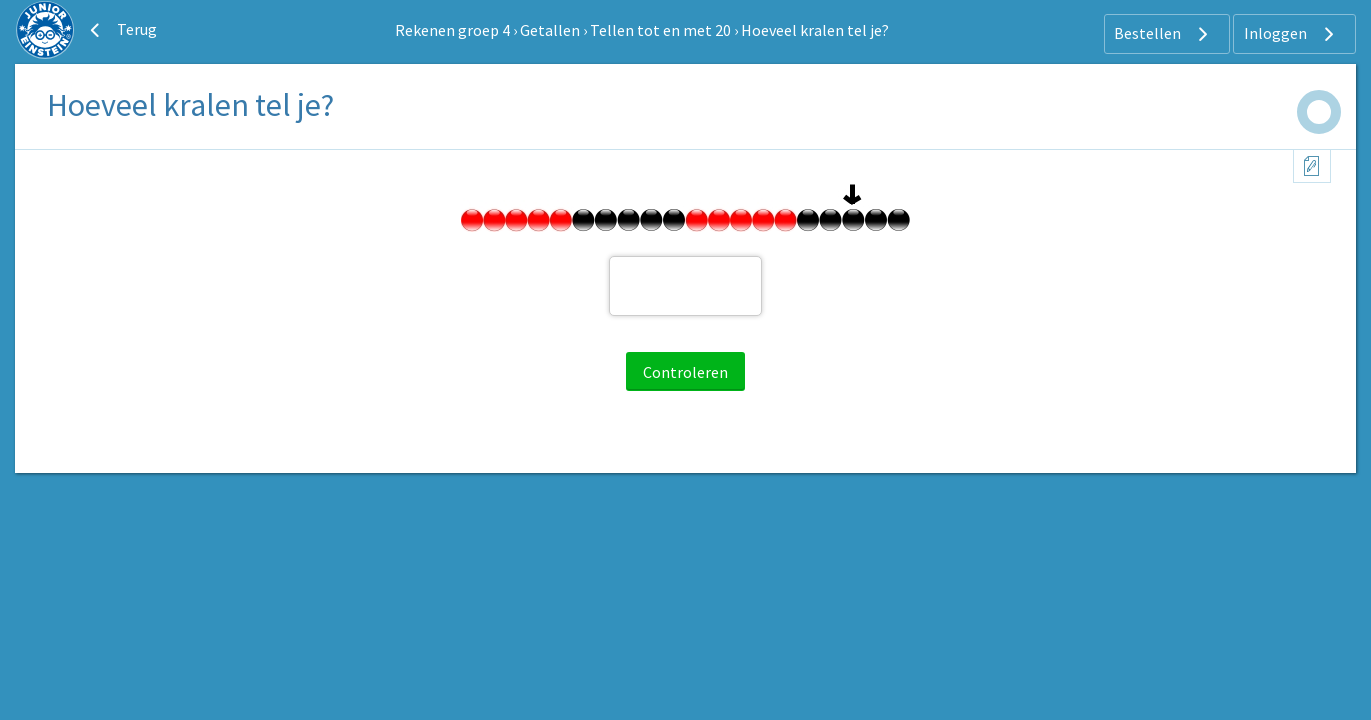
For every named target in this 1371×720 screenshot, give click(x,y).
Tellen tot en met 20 (660, 30)
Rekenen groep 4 (452, 30)
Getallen (550, 30)
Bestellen (1163, 34)
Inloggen (1291, 34)
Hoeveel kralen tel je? (815, 30)
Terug (121, 30)
